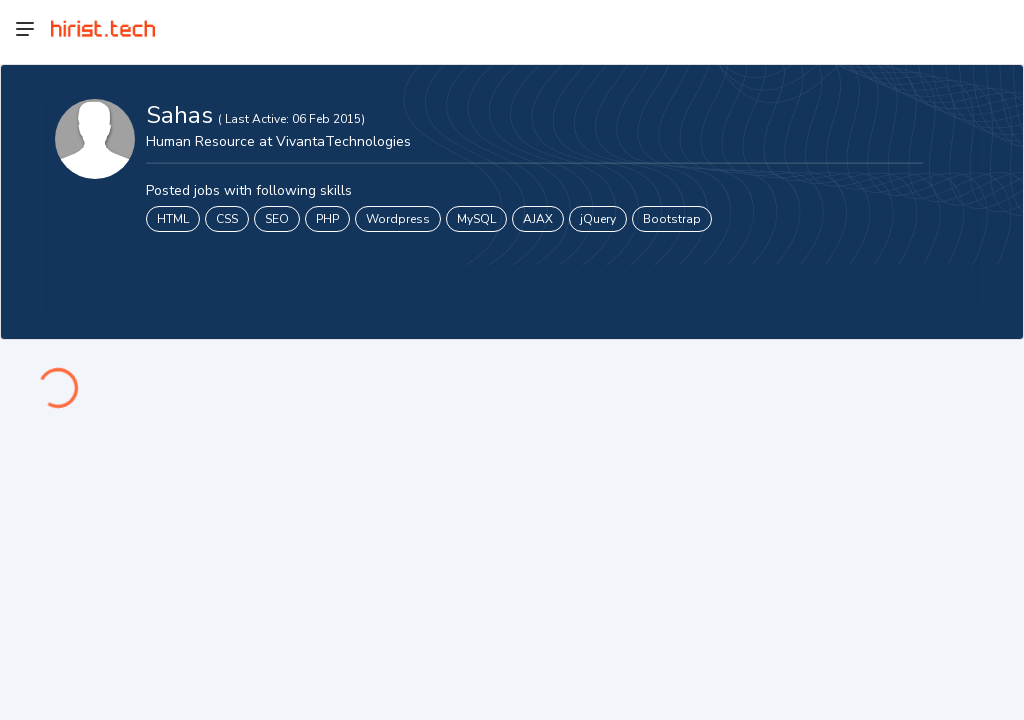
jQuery (598, 219)
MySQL (476, 219)
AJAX (538, 219)
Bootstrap (672, 219)
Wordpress (398, 219)
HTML (173, 219)
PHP (327, 219)
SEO (277, 219)
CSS (227, 219)
